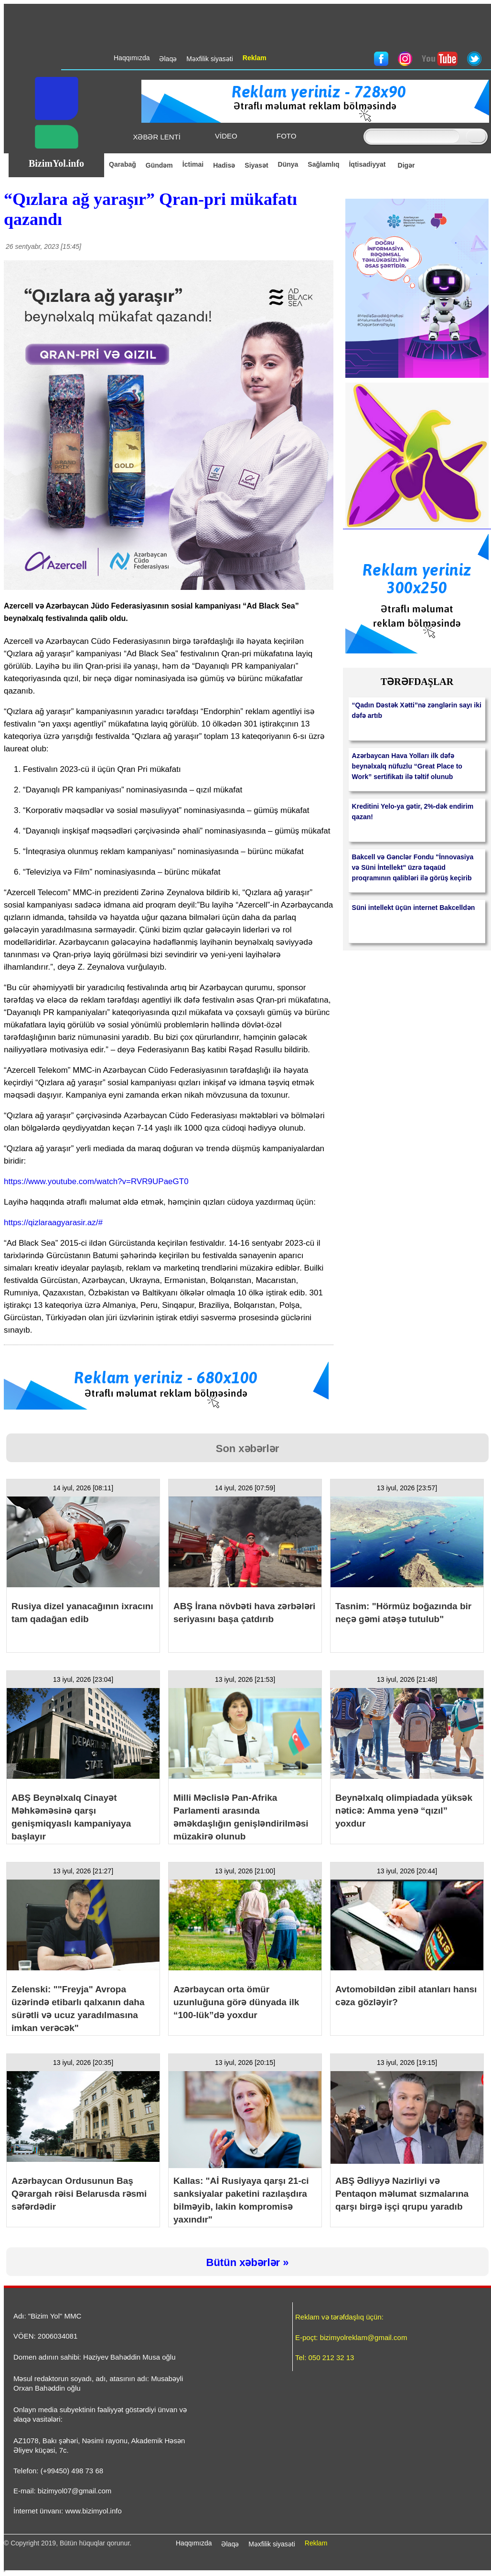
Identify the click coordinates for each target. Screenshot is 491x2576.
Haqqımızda (194, 2543)
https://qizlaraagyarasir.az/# (53, 1222)
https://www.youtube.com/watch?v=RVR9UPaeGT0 (96, 1181)
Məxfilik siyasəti (271, 2544)
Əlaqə (230, 2544)
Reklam (316, 2543)
